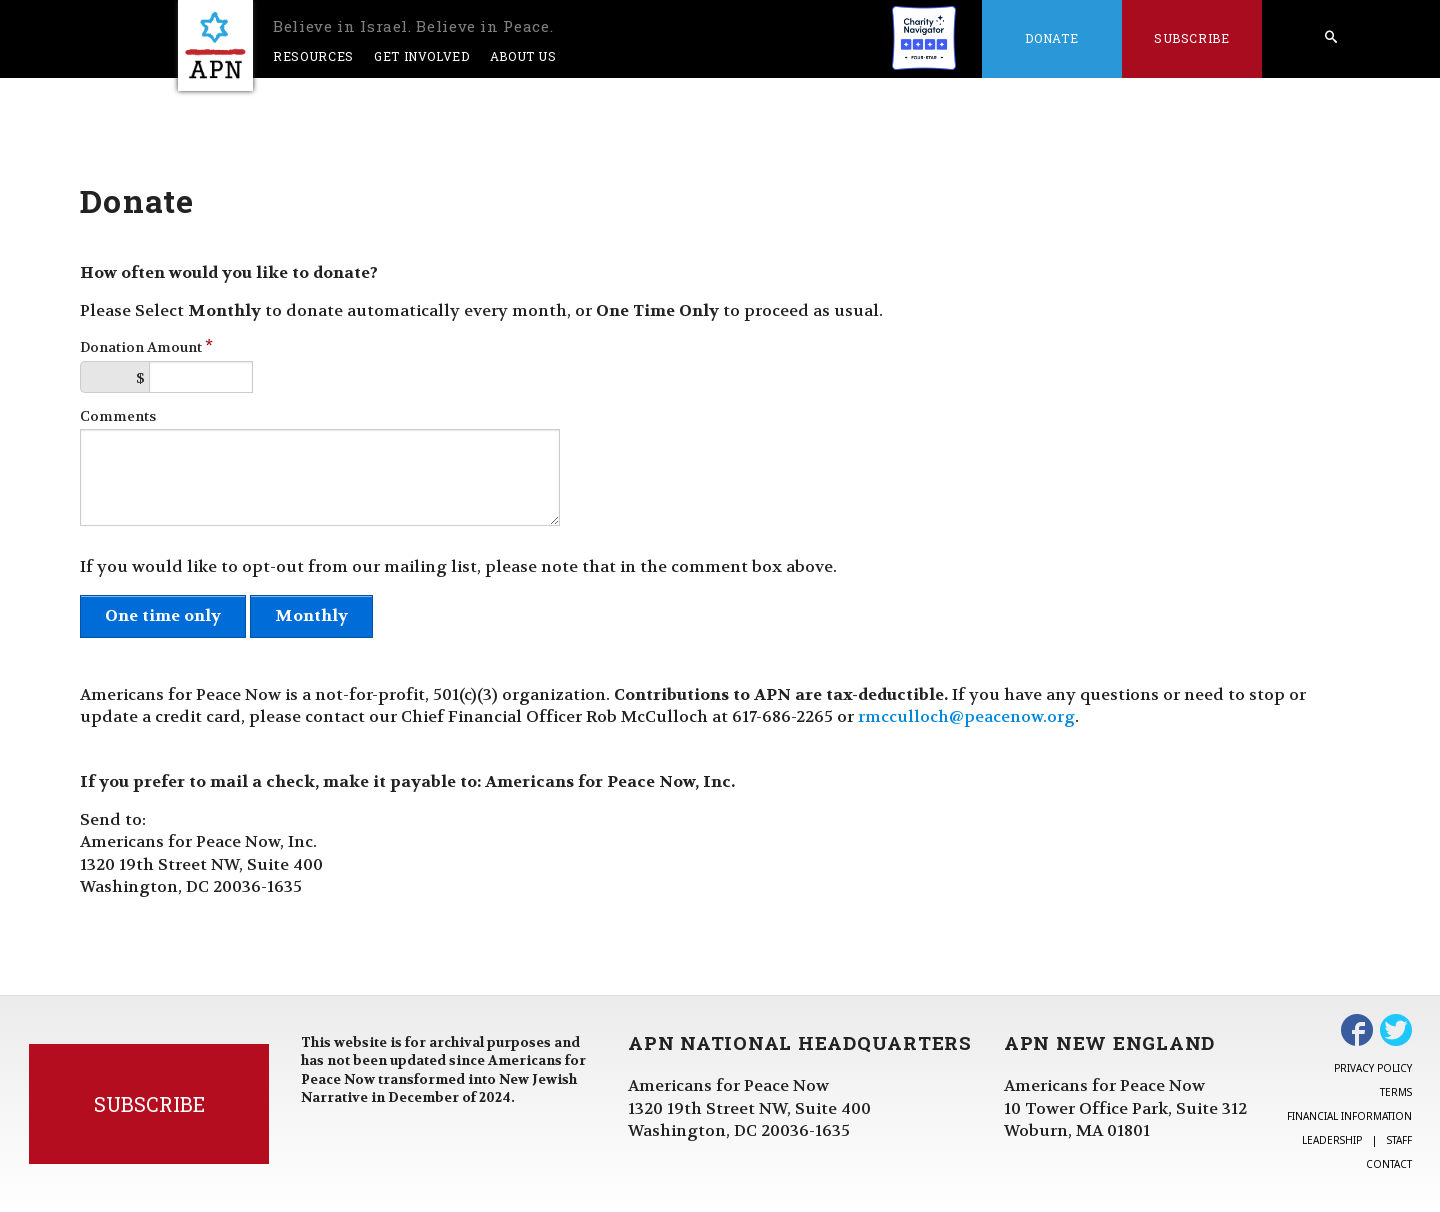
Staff (1399, 1140)
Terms (1396, 1092)
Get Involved (422, 56)
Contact (1389, 1164)
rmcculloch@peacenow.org (966, 716)
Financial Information (1349, 1116)
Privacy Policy (1373, 1068)
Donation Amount (146, 348)
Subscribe (1192, 38)
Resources (313, 56)
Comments (118, 416)
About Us (523, 56)
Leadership (1332, 1140)
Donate (1051, 38)
